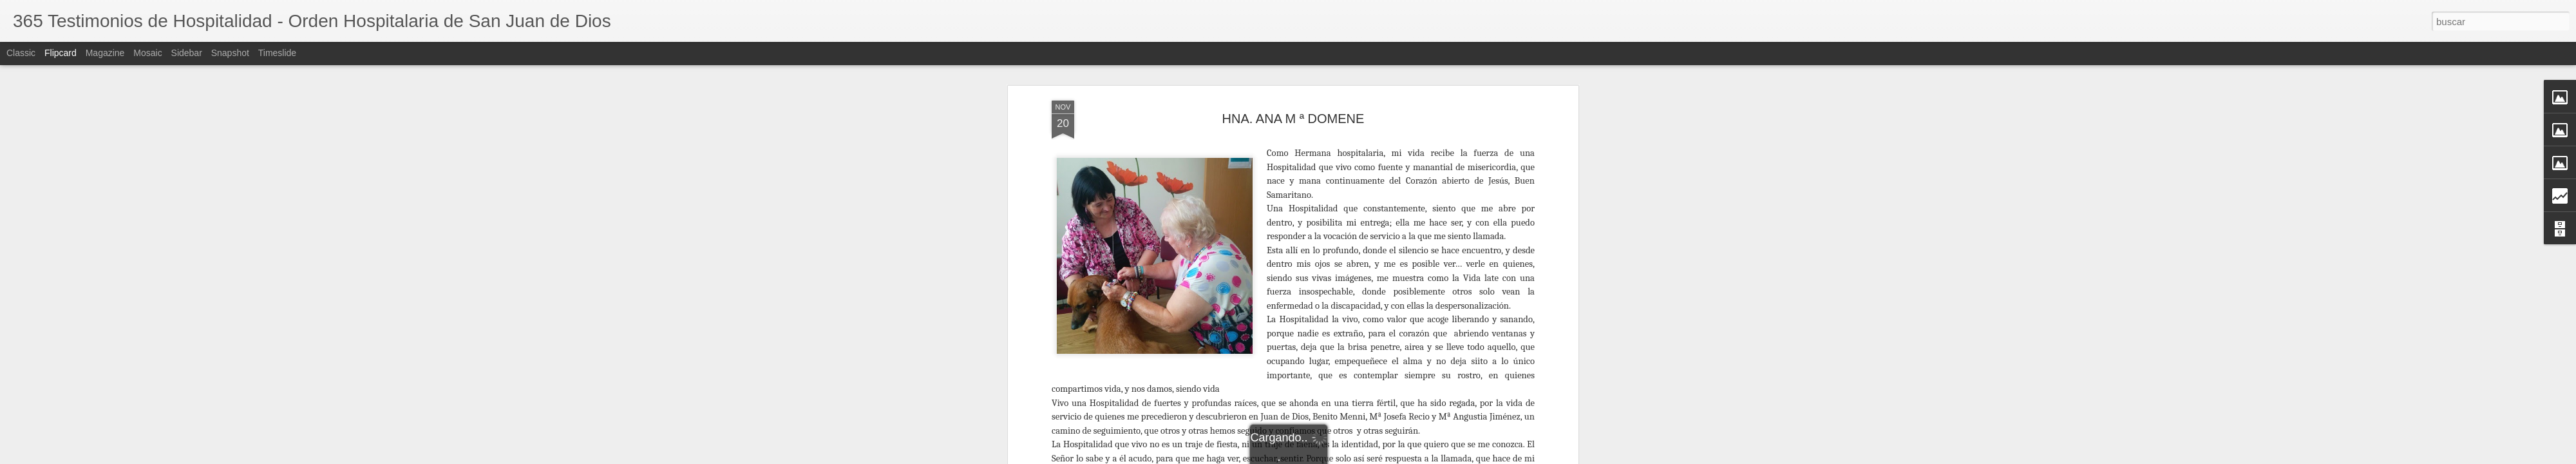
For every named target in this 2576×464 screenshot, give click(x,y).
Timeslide (277, 53)
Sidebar (186, 53)
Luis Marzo (1365, 455)
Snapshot (230, 53)
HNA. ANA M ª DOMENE (1293, 83)
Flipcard (60, 53)
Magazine (105, 53)
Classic (20, 53)
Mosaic (147, 53)
